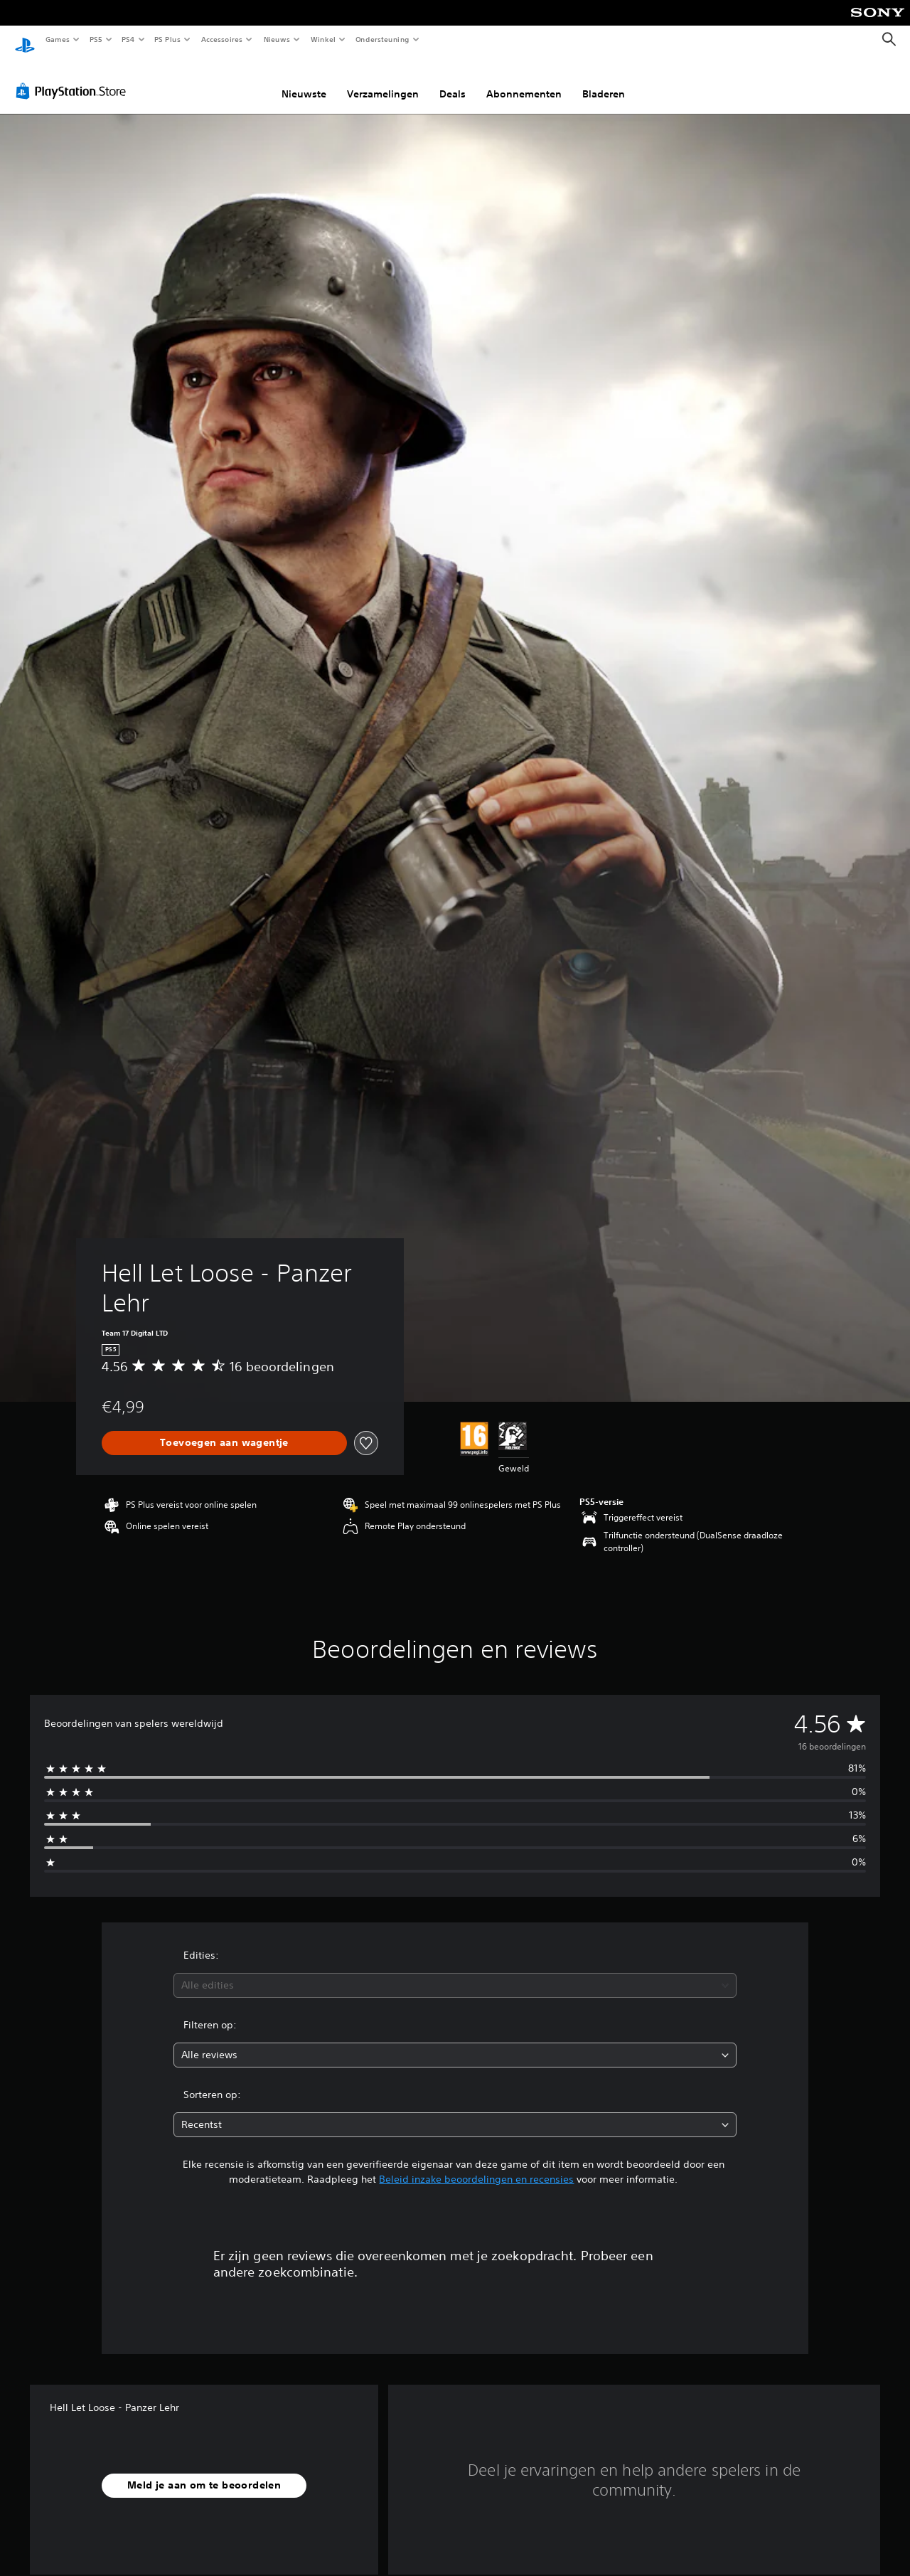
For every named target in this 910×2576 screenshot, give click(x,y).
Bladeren (603, 80)
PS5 (95, 39)
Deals (452, 80)
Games (57, 39)
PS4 (128, 39)
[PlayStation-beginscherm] (25, 40)
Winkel (322, 39)
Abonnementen (524, 80)
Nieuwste (304, 80)
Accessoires (221, 39)
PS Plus (167, 39)
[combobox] (455, 1971)
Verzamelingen (383, 80)
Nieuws (277, 39)
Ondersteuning (382, 39)
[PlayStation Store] (73, 77)
